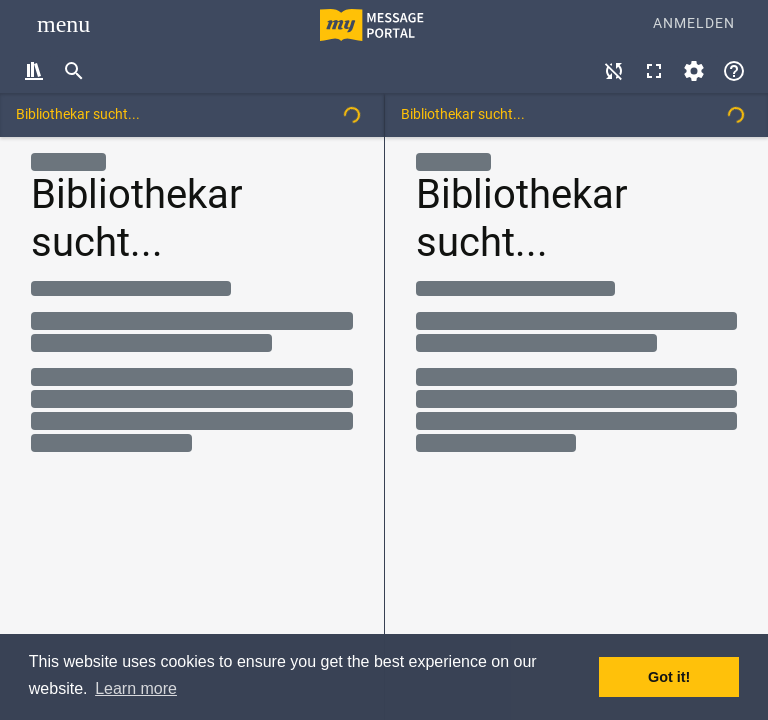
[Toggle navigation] (63, 24)
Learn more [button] (136, 688)
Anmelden (694, 23)
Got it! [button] (669, 677)
